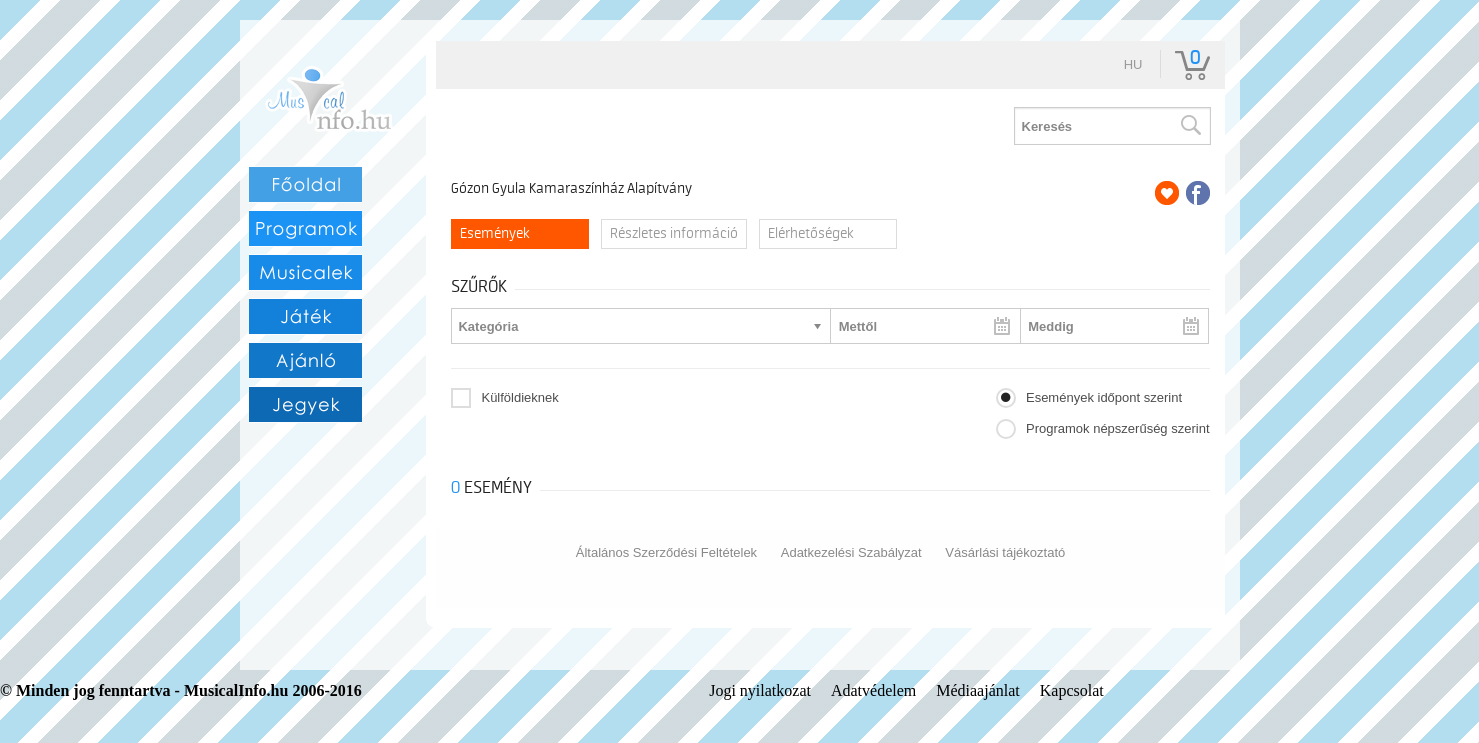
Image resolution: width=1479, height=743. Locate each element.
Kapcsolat (1072, 690)
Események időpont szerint (1104, 397)
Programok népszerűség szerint (1118, 428)
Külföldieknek (519, 397)
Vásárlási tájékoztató (1005, 552)
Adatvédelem (873, 690)
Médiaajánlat (978, 690)
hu (1133, 64)
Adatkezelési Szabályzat (851, 552)
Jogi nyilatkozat (760, 690)
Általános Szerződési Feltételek (666, 552)
